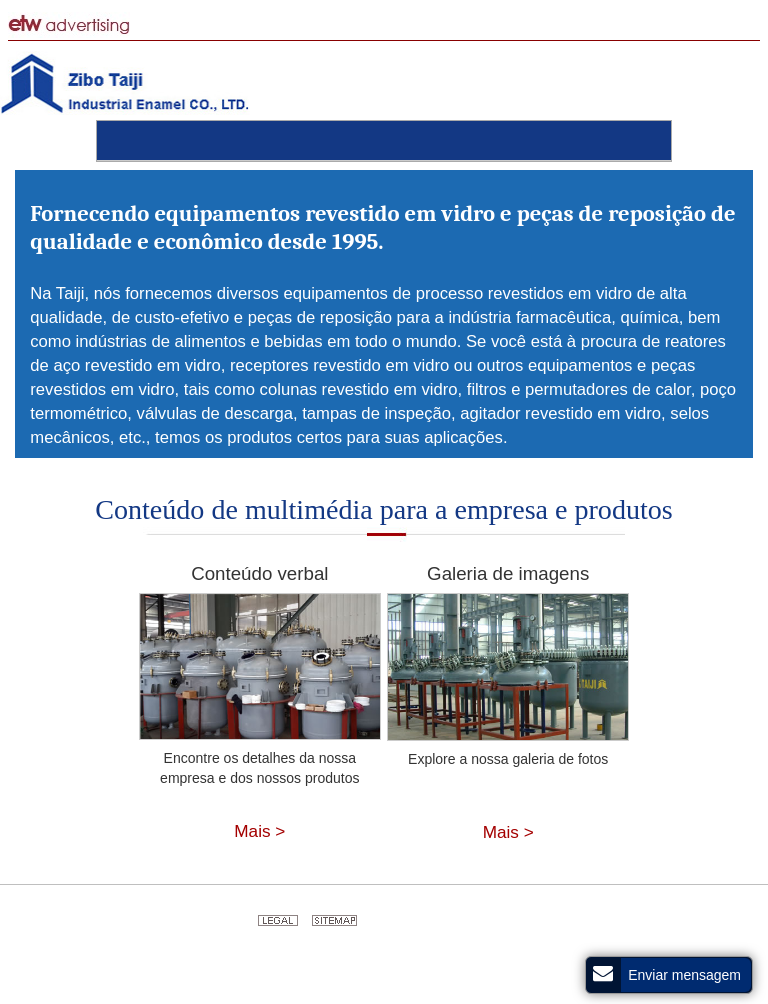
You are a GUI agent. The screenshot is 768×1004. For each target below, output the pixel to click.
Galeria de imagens (508, 573)
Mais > (259, 831)
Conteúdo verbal (259, 573)
